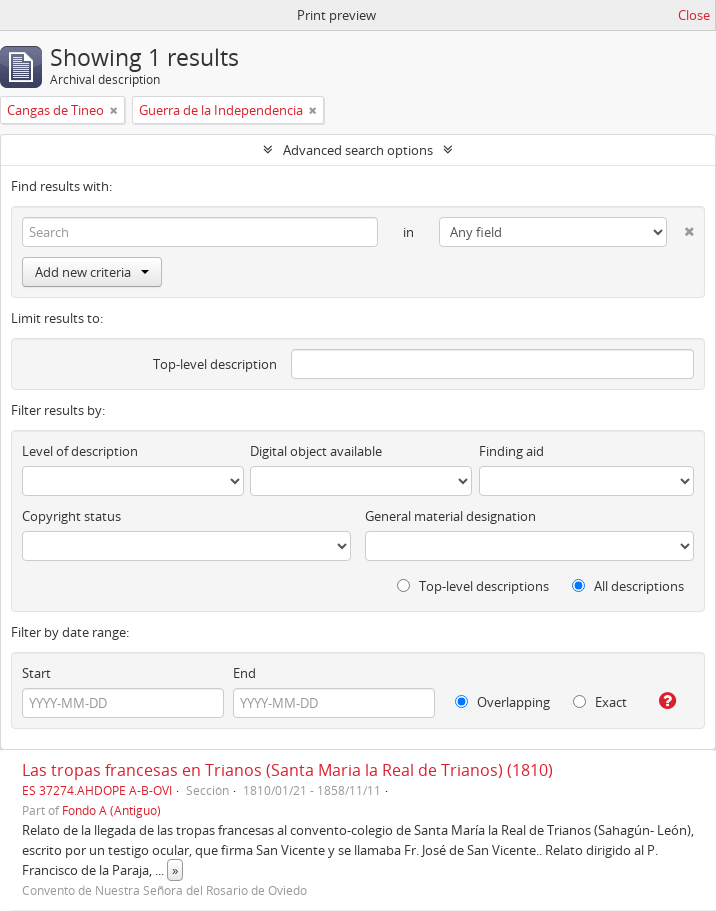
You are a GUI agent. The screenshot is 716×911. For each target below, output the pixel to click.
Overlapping (502, 702)
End (244, 673)
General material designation (450, 516)
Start (36, 673)
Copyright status (71, 516)
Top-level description (215, 364)
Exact (600, 702)
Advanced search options (358, 150)
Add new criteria (92, 272)
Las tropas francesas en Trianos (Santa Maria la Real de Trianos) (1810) (287, 770)
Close (694, 15)
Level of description (80, 451)
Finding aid (511, 451)
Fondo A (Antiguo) (111, 810)
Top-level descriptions (473, 586)
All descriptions (628, 586)
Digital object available (316, 451)
